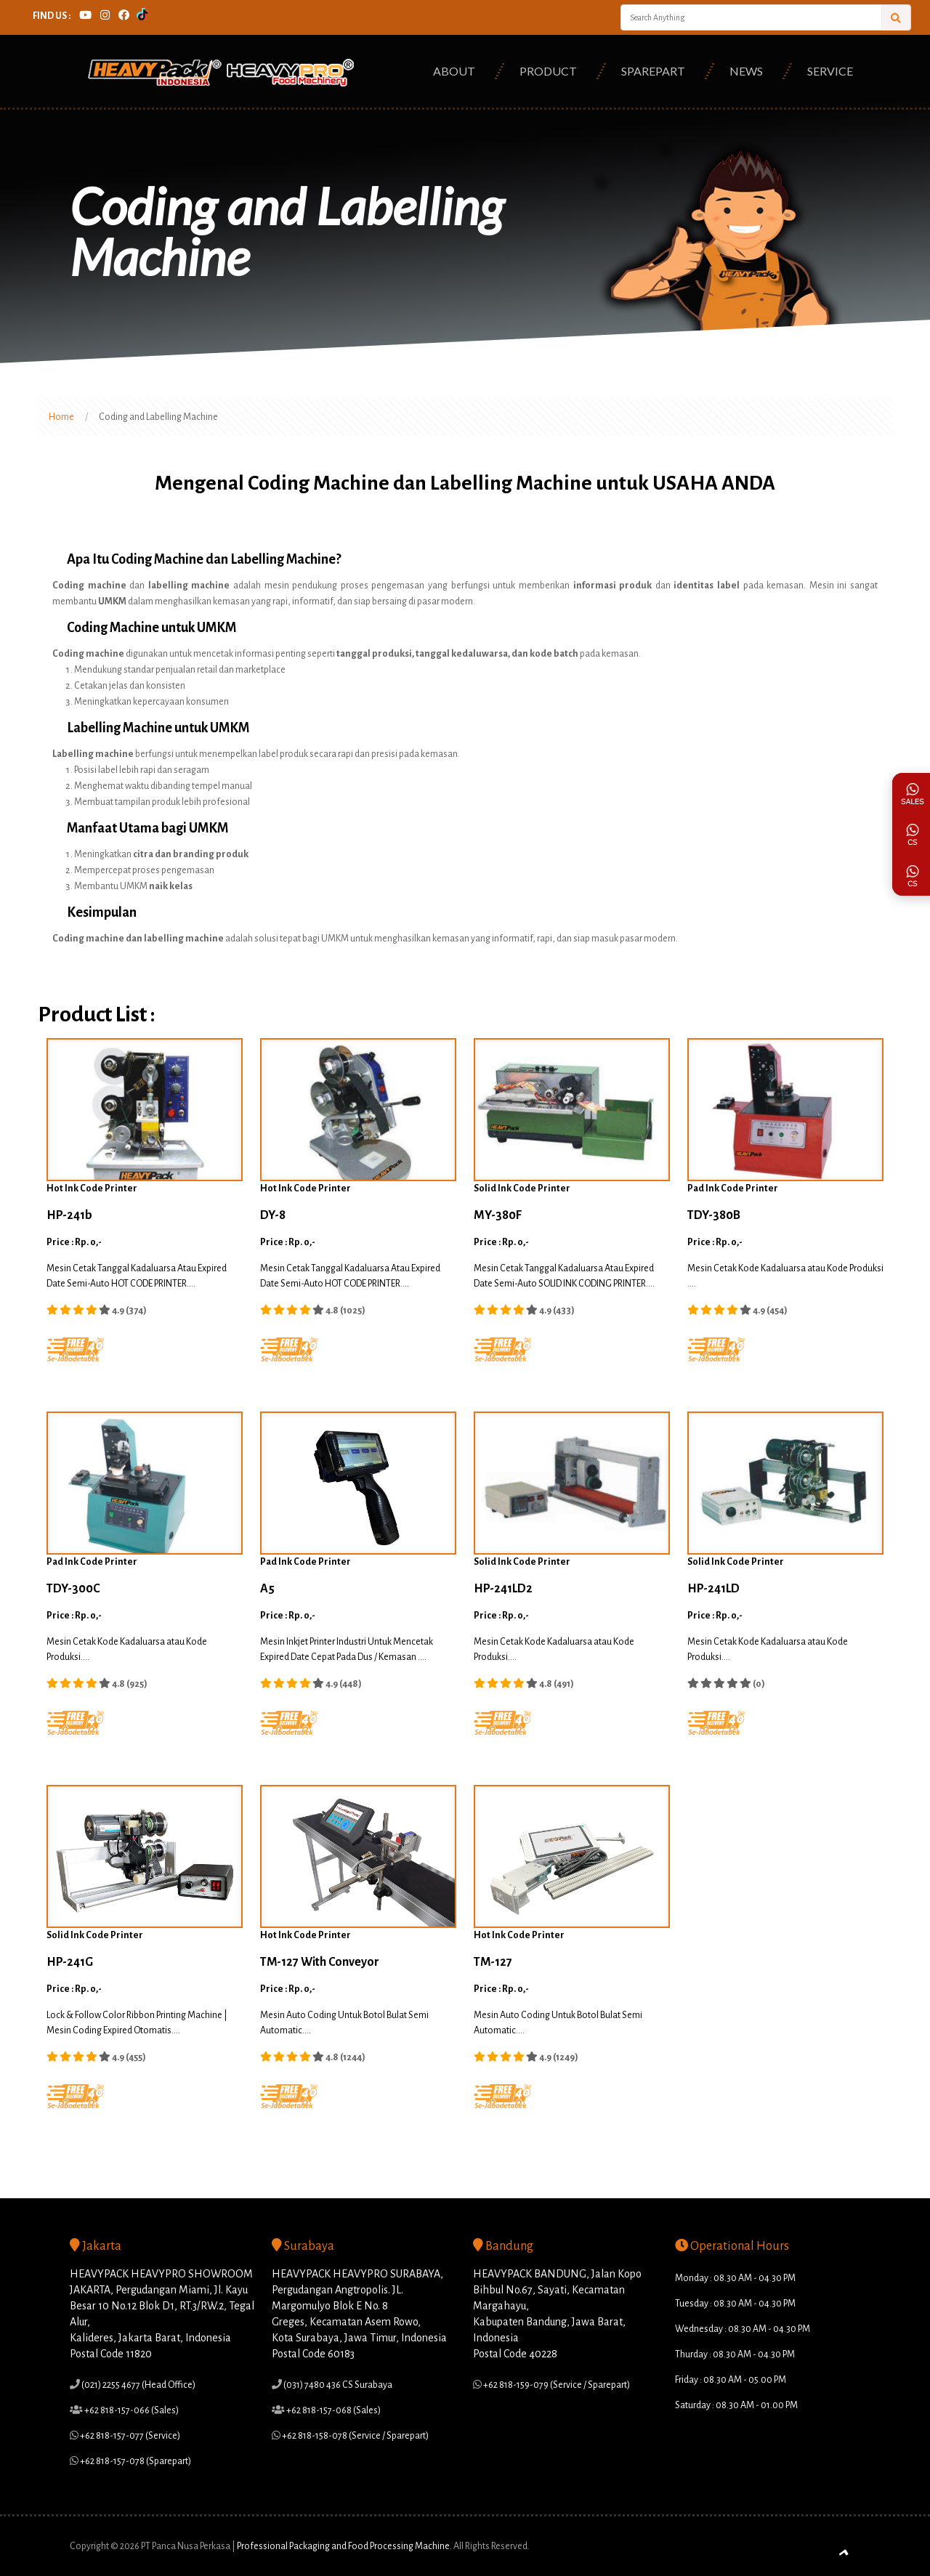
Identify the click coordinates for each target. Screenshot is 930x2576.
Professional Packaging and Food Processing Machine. (344, 2546)
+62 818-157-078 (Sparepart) (134, 2461)
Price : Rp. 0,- (74, 1242)
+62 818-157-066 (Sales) (131, 2410)
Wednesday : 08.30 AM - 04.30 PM (742, 2329)
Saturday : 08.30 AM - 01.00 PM (736, 2405)
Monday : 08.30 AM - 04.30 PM (735, 2278)
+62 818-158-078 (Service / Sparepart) (354, 2436)
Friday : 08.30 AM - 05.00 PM (730, 2380)
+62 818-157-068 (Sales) (333, 2410)
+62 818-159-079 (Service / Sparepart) (556, 2385)
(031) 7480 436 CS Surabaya (337, 2385)
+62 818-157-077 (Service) (129, 2436)
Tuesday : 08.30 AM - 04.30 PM (735, 2303)
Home (61, 417)
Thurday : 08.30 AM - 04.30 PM (735, 2354)
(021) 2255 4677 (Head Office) (137, 2385)
